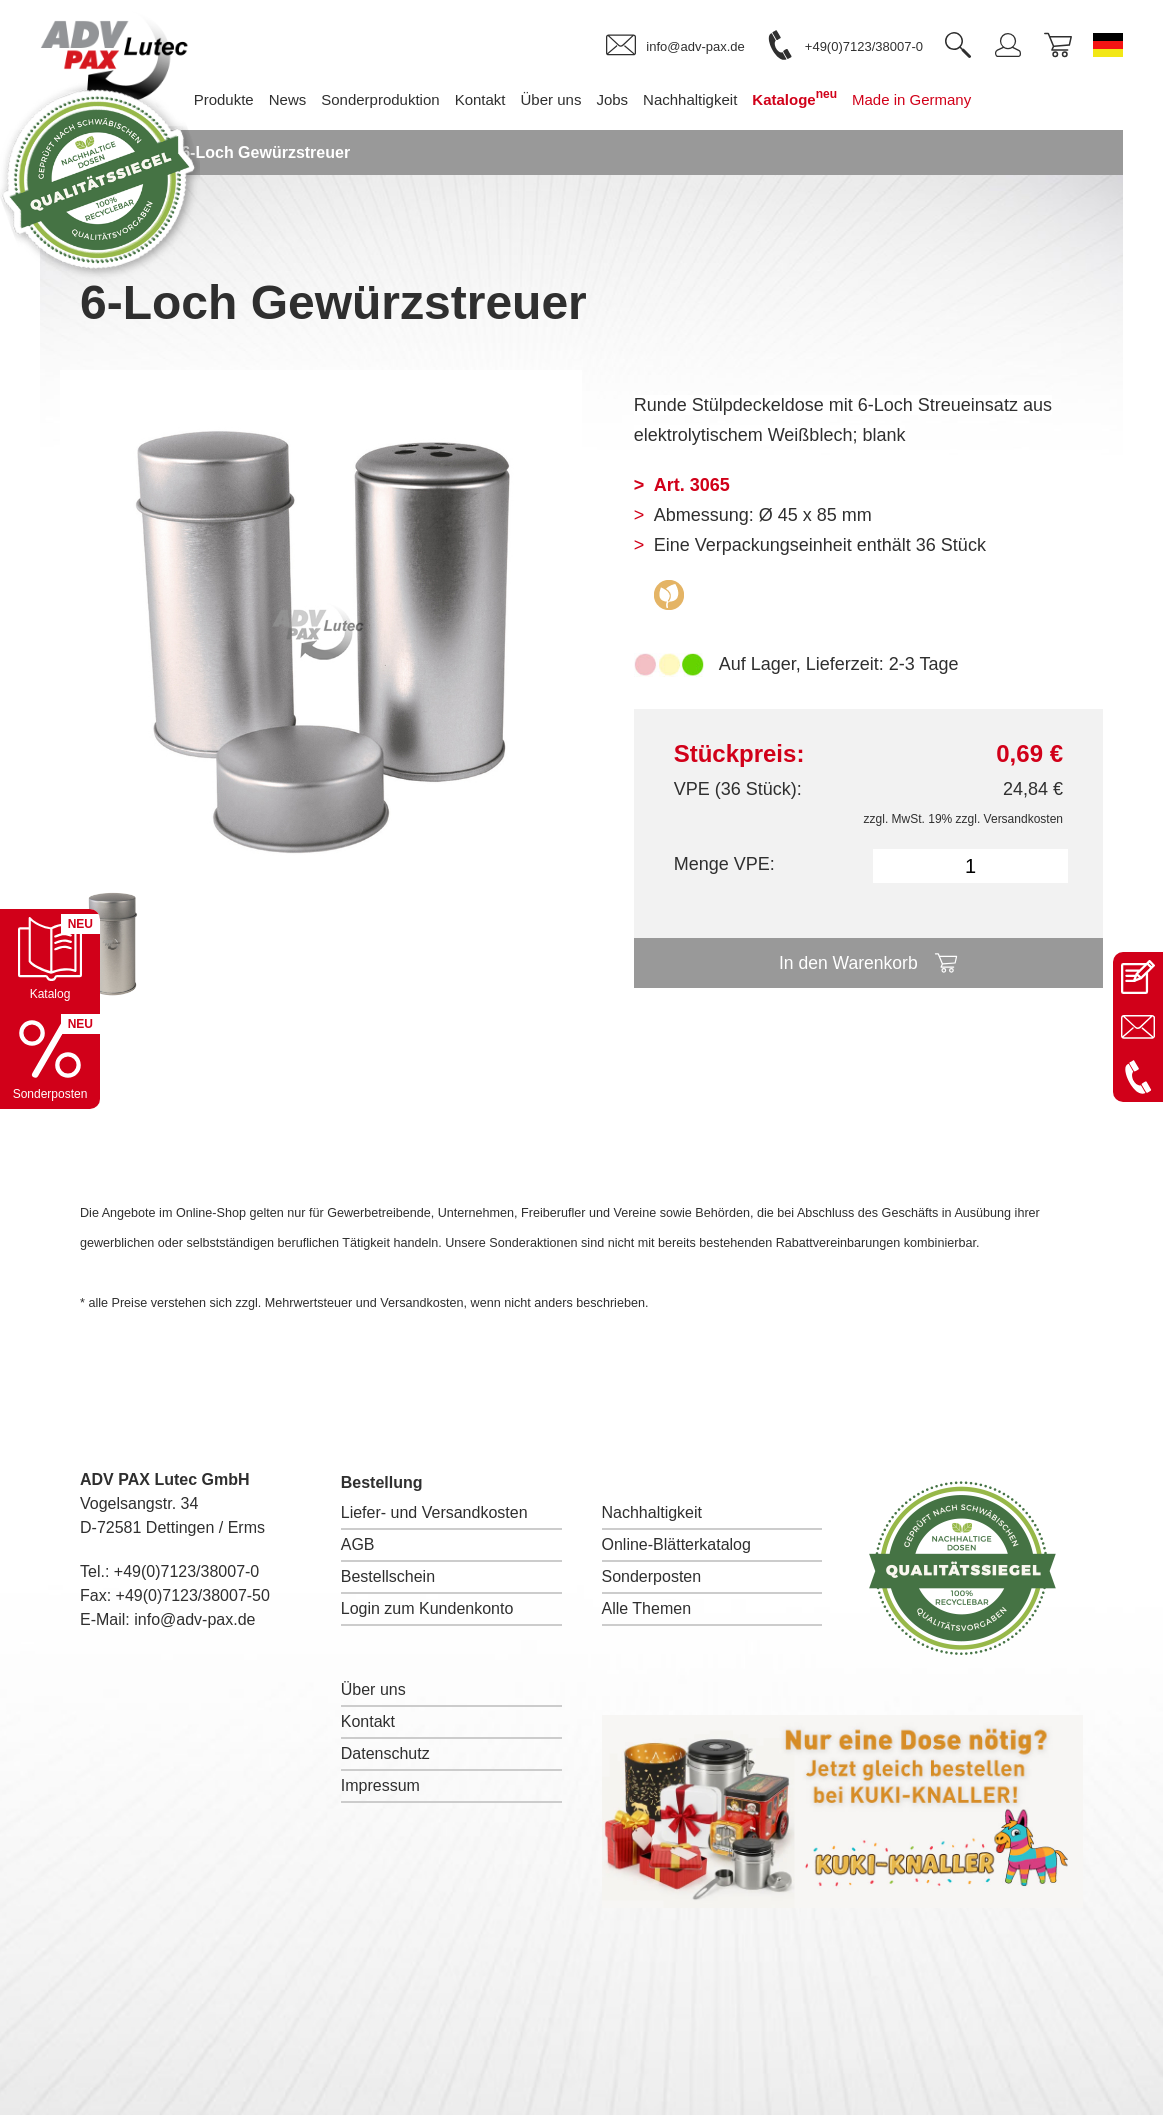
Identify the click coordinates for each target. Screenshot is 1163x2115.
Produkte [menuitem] (234, 99)
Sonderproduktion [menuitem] (391, 99)
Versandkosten (1023, 819)
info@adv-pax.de (194, 1619)
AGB (358, 1544)
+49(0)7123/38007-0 (186, 1571)
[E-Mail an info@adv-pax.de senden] (1138, 1027)
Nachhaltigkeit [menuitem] (701, 99)
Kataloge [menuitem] (805, 97)
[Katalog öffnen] (50, 959)
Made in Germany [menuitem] (922, 99)
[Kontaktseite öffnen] (1138, 977)
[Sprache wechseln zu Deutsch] (1108, 45)
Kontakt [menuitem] (490, 99)
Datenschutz (385, 1753)
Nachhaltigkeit (652, 1512)
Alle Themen (647, 1608)
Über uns (373, 1689)
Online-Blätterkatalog (676, 1544)
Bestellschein (388, 1576)
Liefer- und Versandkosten (434, 1512)
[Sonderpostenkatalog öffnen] (50, 1059)
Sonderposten (652, 1576)
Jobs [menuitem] (623, 99)
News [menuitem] (299, 99)
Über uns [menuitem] (561, 99)
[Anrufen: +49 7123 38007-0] (1138, 1077)
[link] (675, 46)
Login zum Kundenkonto (427, 1608)
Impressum (380, 1785)
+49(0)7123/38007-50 (193, 1595)
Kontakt (368, 1721)
